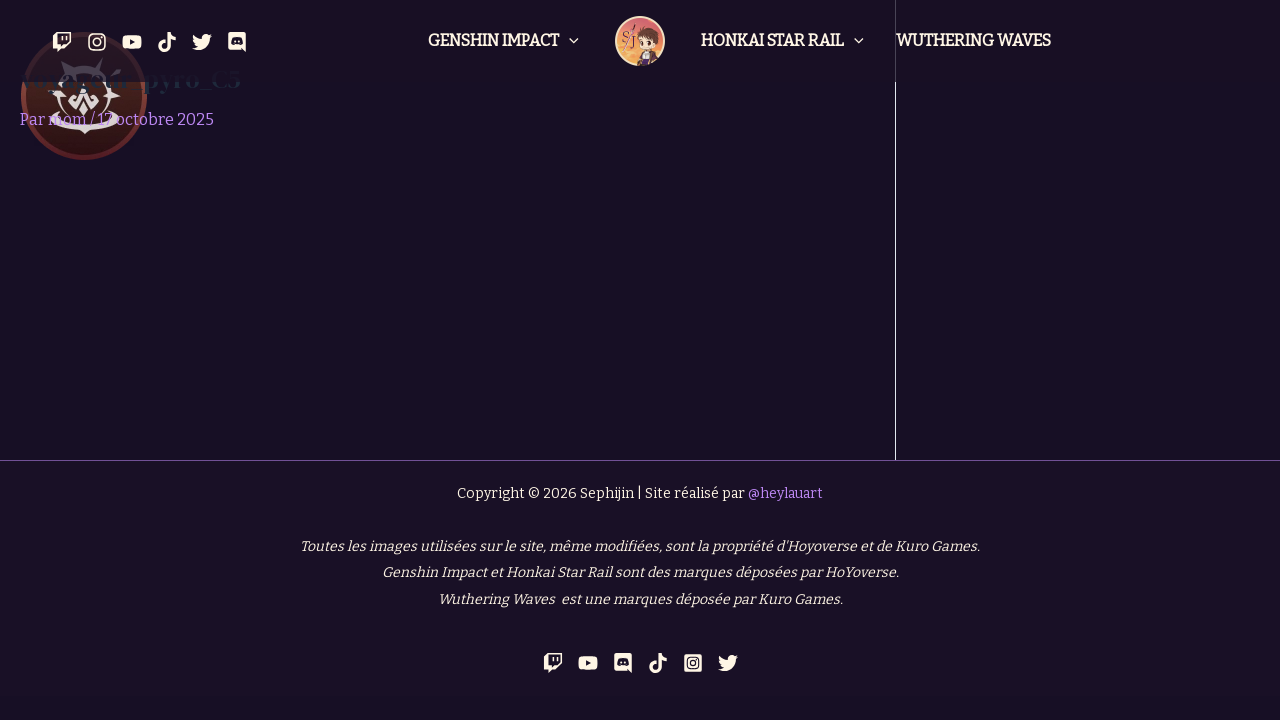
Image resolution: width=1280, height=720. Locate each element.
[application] (569, 41)
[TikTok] (658, 663)
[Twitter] (202, 42)
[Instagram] (97, 42)
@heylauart (785, 493)
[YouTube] (132, 42)
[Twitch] (62, 42)
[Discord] (237, 42)
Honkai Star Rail (782, 41)
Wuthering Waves (973, 40)
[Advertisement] (447, 310)
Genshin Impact (503, 41)
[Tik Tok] (167, 42)
